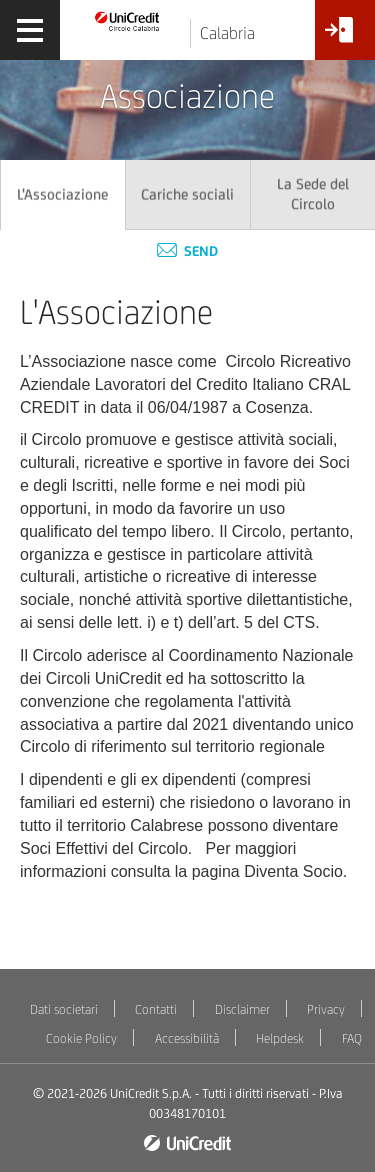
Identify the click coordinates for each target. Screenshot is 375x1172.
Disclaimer (242, 1009)
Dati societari (64, 1009)
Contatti (156, 1009)
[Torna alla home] (127, 20)
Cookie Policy (81, 1038)
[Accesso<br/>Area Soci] (345, 37)
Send (187, 251)
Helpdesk (280, 1038)
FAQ (352, 1038)
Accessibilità (187, 1038)
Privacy (326, 1009)
